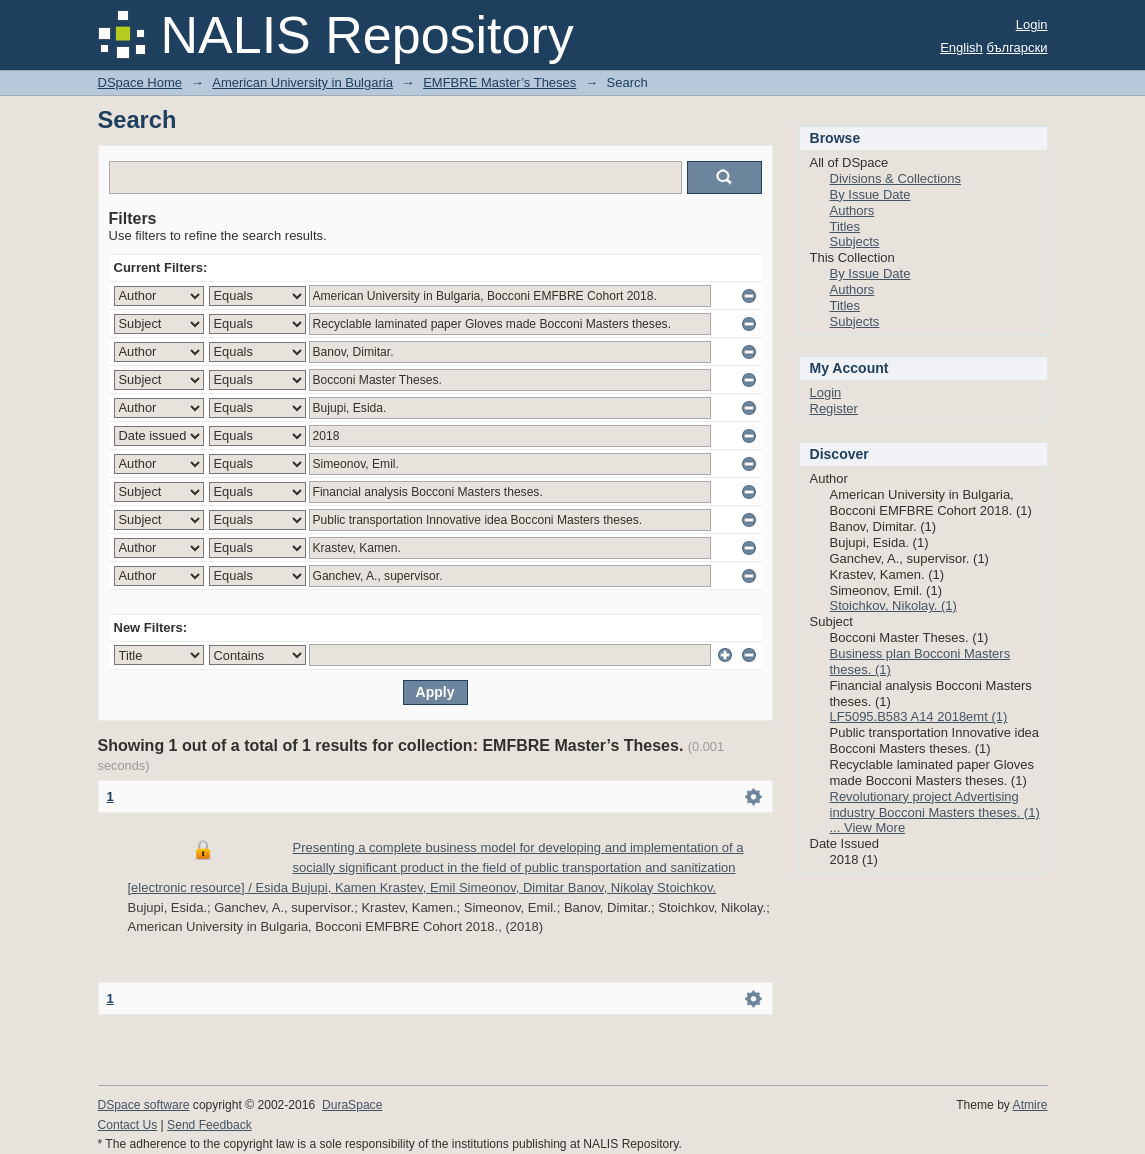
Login (1032, 24)
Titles (845, 226)
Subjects (855, 241)
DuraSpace (352, 1105)
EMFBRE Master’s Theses (499, 82)
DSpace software (144, 1105)
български (1016, 47)
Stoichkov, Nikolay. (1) (893, 605)
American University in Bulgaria (302, 82)
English (961, 47)
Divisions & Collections (896, 178)
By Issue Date (870, 194)
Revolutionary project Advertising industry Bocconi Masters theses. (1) (935, 804)
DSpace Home (140, 82)
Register (834, 408)
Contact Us (128, 1125)
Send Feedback (209, 1125)
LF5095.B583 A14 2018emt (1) (919, 716)
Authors (852, 210)
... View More (868, 827)
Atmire (1030, 1105)
